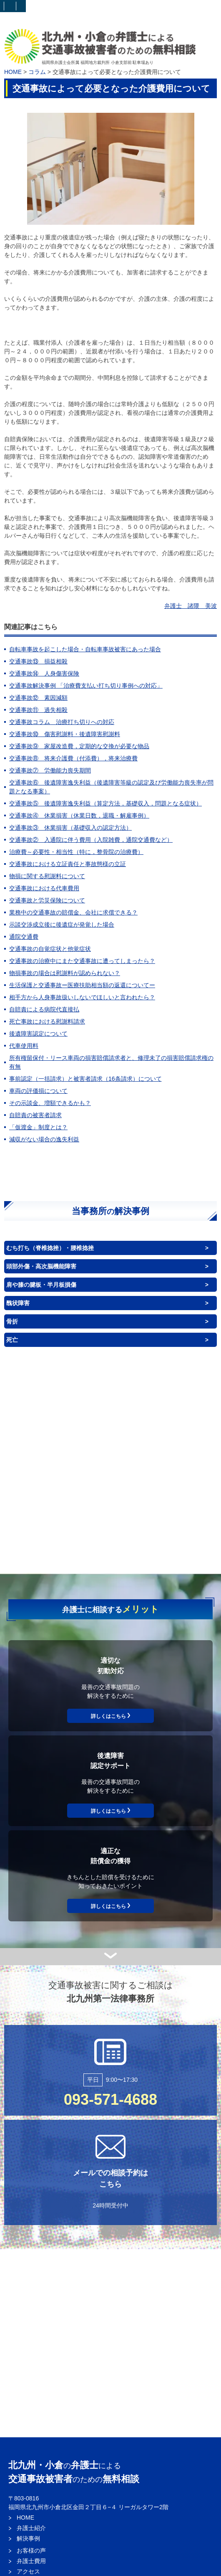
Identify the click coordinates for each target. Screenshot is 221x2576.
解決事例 (28, 2538)
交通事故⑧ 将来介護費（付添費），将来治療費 (73, 758)
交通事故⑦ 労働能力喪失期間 (50, 770)
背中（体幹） (168, 1439)
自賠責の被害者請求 (35, 1115)
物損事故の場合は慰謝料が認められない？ (64, 973)
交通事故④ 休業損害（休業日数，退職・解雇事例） (79, 815)
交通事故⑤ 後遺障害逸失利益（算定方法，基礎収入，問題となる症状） (105, 803)
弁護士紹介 (31, 2528)
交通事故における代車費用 (44, 888)
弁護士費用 (31, 2561)
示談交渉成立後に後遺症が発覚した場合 (61, 924)
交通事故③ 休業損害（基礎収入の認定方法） (70, 827)
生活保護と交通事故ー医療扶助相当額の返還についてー (82, 985)
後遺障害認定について (38, 1033)
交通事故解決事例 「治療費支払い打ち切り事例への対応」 (86, 685)
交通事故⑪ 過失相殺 (38, 709)
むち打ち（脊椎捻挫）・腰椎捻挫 (50, 1248)
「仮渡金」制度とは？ (38, 1127)
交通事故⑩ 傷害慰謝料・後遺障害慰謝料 (64, 734)
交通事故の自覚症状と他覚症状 (50, 948)
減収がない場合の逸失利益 (44, 1139)
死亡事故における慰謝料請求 (47, 1021)
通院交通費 (23, 936)
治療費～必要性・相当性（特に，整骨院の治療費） (76, 852)
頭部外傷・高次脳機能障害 (41, 1266)
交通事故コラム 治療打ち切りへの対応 (61, 722)
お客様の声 (31, 2550)
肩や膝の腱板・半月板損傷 (41, 1284)
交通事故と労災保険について (47, 900)
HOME (13, 72)
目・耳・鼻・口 (164, 1410)
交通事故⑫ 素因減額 (38, 697)
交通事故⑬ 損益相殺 (38, 661)
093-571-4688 (110, 2099)
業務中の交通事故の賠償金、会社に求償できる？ (73, 912)
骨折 (12, 1321)
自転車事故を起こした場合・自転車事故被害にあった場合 (85, 649)
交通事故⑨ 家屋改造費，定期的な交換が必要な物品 (79, 746)
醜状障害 (18, 1303)
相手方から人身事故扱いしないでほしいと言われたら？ (82, 997)
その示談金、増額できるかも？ (50, 1103)
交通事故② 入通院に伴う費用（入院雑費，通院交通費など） (91, 839)
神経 (158, 1497)
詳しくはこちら (108, 1716)
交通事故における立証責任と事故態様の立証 (67, 864)
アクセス (28, 2571)
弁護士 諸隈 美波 (190, 605)
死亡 (12, 1339)
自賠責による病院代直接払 (44, 1009)
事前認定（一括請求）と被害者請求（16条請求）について (85, 1078)
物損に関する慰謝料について (47, 876)
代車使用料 (23, 1045)
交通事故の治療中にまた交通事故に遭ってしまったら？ (82, 961)
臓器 (153, 1470)
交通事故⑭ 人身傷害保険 (44, 673)
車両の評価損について (38, 1090)
